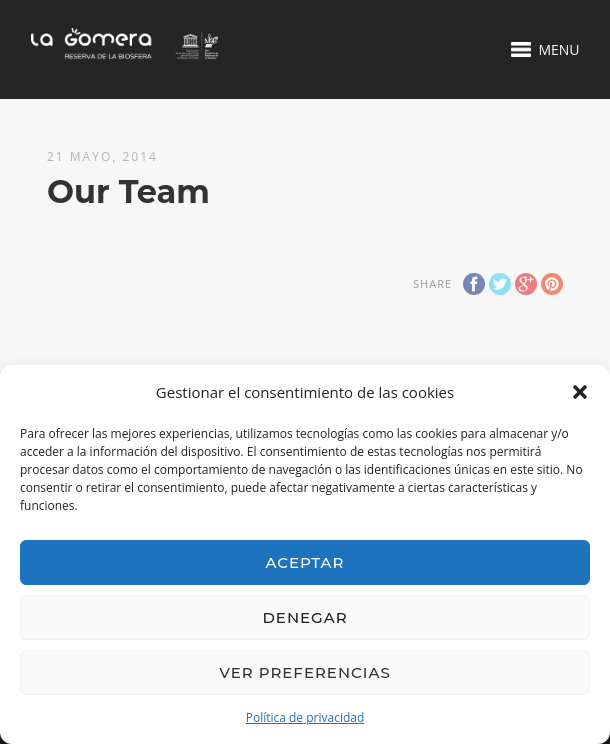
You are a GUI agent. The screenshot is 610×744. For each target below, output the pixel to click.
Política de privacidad (305, 717)
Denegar (304, 617)
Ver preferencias (304, 672)
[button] (580, 392)
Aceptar (305, 562)
